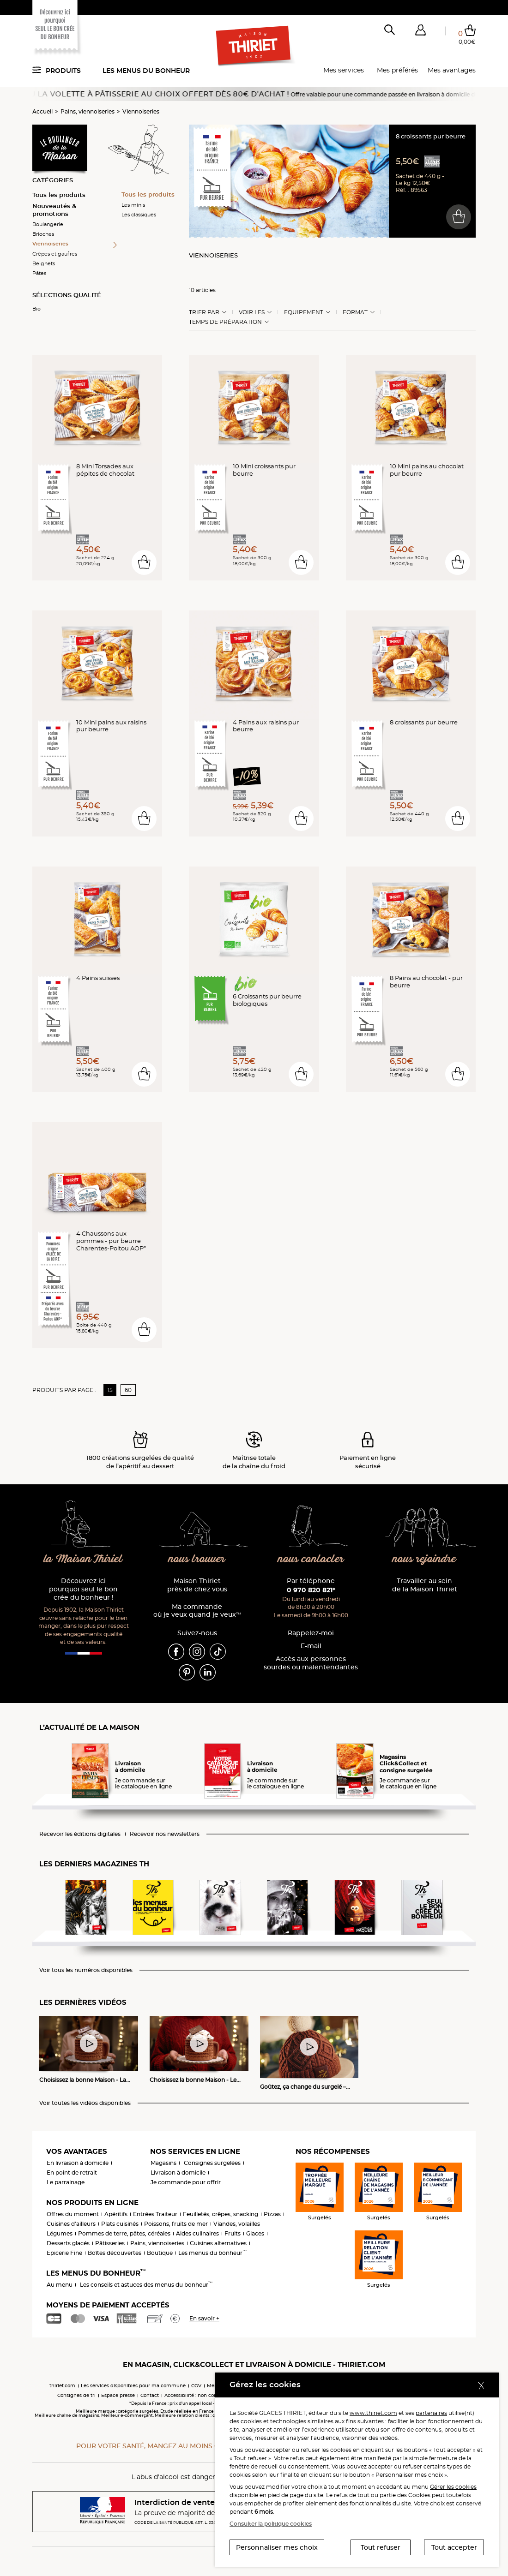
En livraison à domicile (78, 2162)
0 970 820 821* (311, 1590)
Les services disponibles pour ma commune (133, 2386)
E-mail (311, 1646)
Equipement (303, 312)
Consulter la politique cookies (271, 2523)
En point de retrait (72, 2172)
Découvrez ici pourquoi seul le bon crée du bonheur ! (83, 1589)
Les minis (133, 205)
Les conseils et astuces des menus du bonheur (146, 2284)
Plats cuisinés (120, 2223)
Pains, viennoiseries (87, 111)
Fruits (232, 2233)
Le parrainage (66, 2182)
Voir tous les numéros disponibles (86, 1970)
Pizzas (272, 2214)
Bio (36, 308)
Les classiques (138, 214)
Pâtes (39, 273)
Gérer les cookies (453, 2486)
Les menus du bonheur (146, 70)
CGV (196, 2386)
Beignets (43, 263)
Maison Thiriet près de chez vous (197, 1585)
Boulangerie (47, 224)
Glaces (255, 2233)
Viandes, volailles (236, 2223)
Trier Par (204, 312)
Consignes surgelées (212, 2162)
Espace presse (118, 2395)
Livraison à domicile (178, 2172)
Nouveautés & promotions (54, 209)
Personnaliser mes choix (277, 2547)
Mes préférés (397, 70)
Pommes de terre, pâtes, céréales (124, 2233)
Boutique (160, 2252)
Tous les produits (58, 194)
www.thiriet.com (373, 2412)
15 (110, 1390)
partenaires (431, 2412)
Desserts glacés (68, 2243)
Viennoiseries (140, 111)
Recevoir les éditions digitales (80, 1834)
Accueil (42, 111)
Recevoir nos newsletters (165, 1834)
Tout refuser (380, 2547)
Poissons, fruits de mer (176, 2223)
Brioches (43, 234)
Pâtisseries (110, 2243)
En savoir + (204, 2318)
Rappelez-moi (311, 1633)
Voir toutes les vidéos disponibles (85, 2103)
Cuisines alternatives (218, 2243)
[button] (420, 31)
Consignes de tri (76, 2395)
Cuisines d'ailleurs (71, 2223)
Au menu (60, 2284)
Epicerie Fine (64, 2252)
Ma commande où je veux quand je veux (197, 1611)
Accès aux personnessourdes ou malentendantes (311, 1663)
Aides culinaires (197, 2233)
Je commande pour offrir (186, 2182)
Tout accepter (454, 2547)
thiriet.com (62, 2386)
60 (128, 1390)
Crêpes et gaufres (54, 254)
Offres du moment (73, 2214)
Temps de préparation (225, 322)
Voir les (252, 312)
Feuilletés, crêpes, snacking (220, 2214)
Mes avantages (452, 70)
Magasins (163, 2162)
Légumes (60, 2233)
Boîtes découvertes (114, 2252)
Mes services (343, 70)
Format (355, 312)
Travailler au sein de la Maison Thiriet (424, 1585)
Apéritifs (115, 2214)
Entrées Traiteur (155, 2214)
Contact (149, 2395)
